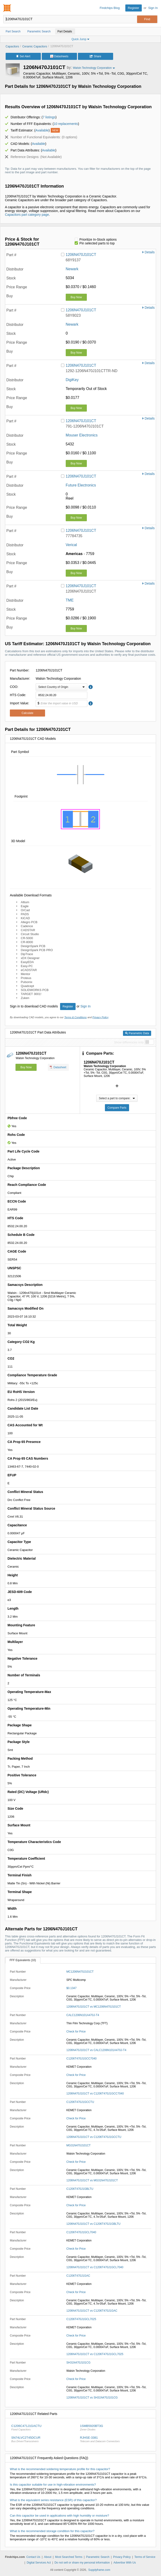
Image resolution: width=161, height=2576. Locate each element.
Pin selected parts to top (97, 243)
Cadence (27, 926)
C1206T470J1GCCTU (80, 2102)
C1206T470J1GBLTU (79, 2188)
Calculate (27, 713)
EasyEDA (27, 962)
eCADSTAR (29, 970)
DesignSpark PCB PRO (37, 950)
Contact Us (33, 2557)
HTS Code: (18, 695)
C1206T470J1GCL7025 (81, 2319)
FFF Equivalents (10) (23, 1960)
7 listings (49, 117)
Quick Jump (81, 39)
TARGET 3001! (31, 994)
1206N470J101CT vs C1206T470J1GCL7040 (94, 2267)
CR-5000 (27, 938)
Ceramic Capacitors (34, 46)
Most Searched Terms (69, 2557)
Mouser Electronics (82, 435)
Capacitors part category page (27, 214)
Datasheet (58, 1067)
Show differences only (129, 1042)
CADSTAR (28, 930)
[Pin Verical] (62, 530)
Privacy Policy (100, 1017)
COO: (14, 687)
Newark (72, 269)
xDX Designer (30, 958)
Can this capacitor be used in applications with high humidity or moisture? (59, 2515)
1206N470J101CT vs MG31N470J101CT (92, 2180)
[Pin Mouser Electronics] (62, 420)
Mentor (25, 974)
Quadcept (27, 986)
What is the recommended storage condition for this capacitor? (52, 2531)
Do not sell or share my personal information (82, 2562)
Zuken (25, 998)
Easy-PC (27, 966)
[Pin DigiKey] (62, 365)
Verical (71, 545)
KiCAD (25, 918)
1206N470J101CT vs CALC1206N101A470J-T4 (96, 2050)
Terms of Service (144, 2557)
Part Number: (19, 670)
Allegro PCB (29, 922)
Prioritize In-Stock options (98, 239)
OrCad (25, 910)
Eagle (25, 906)
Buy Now (76, 297)
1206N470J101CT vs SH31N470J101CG (92, 2397)
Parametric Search (97, 2557)
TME (70, 600)
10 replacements (66, 124)
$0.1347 (71, 1988)
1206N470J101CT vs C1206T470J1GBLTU (93, 2223)
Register (133, 8)
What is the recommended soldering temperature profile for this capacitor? (60, 2469)
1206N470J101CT (81, 255)
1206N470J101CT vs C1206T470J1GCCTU (93, 2137)
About (47, 2557)
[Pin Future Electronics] (62, 476)
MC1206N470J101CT (80, 1971)
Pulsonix (26, 982)
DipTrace (27, 954)
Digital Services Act (39, 2562)
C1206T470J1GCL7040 (81, 2232)
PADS (25, 914)
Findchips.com (7, 8)
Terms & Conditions (75, 1017)
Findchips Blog (110, 8)
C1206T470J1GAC (78, 2275)
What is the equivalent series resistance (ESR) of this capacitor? (53, 2500)
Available (42, 130)
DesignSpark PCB (33, 946)
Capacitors (12, 46)
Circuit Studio (30, 934)
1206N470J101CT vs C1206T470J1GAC (91, 2310)
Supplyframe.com (99, 2570)
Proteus (26, 978)
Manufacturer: (20, 678)
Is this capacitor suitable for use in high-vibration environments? (53, 2484)
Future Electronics (81, 485)
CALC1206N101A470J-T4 (82, 2015)
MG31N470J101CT (78, 2145)
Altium (25, 902)
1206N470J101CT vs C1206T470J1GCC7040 (95, 2093)
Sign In (153, 8)
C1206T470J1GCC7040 (81, 2058)
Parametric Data (137, 1033)
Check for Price (76, 2031)
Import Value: (19, 703)
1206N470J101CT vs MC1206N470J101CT (93, 2006)
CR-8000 (27, 942)
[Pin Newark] (62, 254)
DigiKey (72, 380)
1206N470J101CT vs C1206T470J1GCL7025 (94, 2354)
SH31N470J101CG (78, 2362)
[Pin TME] (62, 585)
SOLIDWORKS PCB (35, 990)
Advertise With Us (124, 2562)
